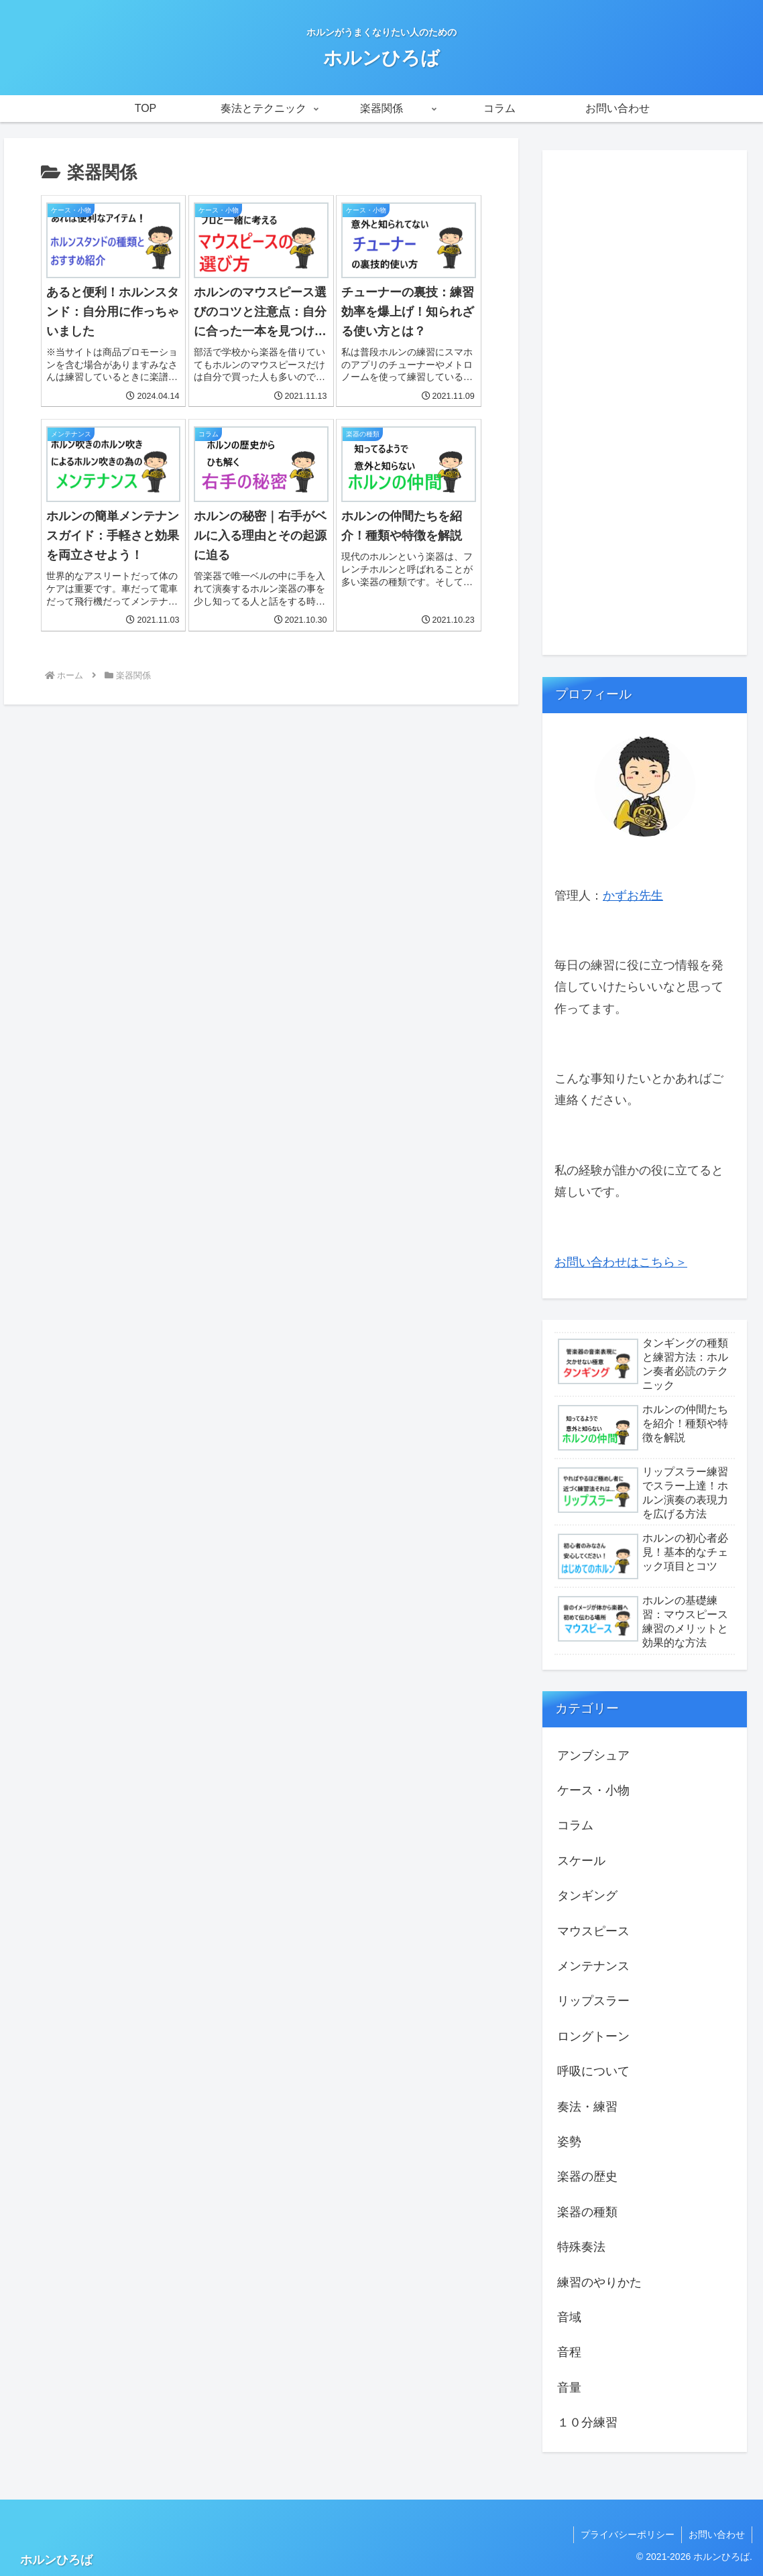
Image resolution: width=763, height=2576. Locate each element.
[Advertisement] (644, 407)
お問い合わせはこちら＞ (620, 1262)
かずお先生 (633, 895)
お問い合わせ (717, 2534)
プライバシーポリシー (627, 2534)
